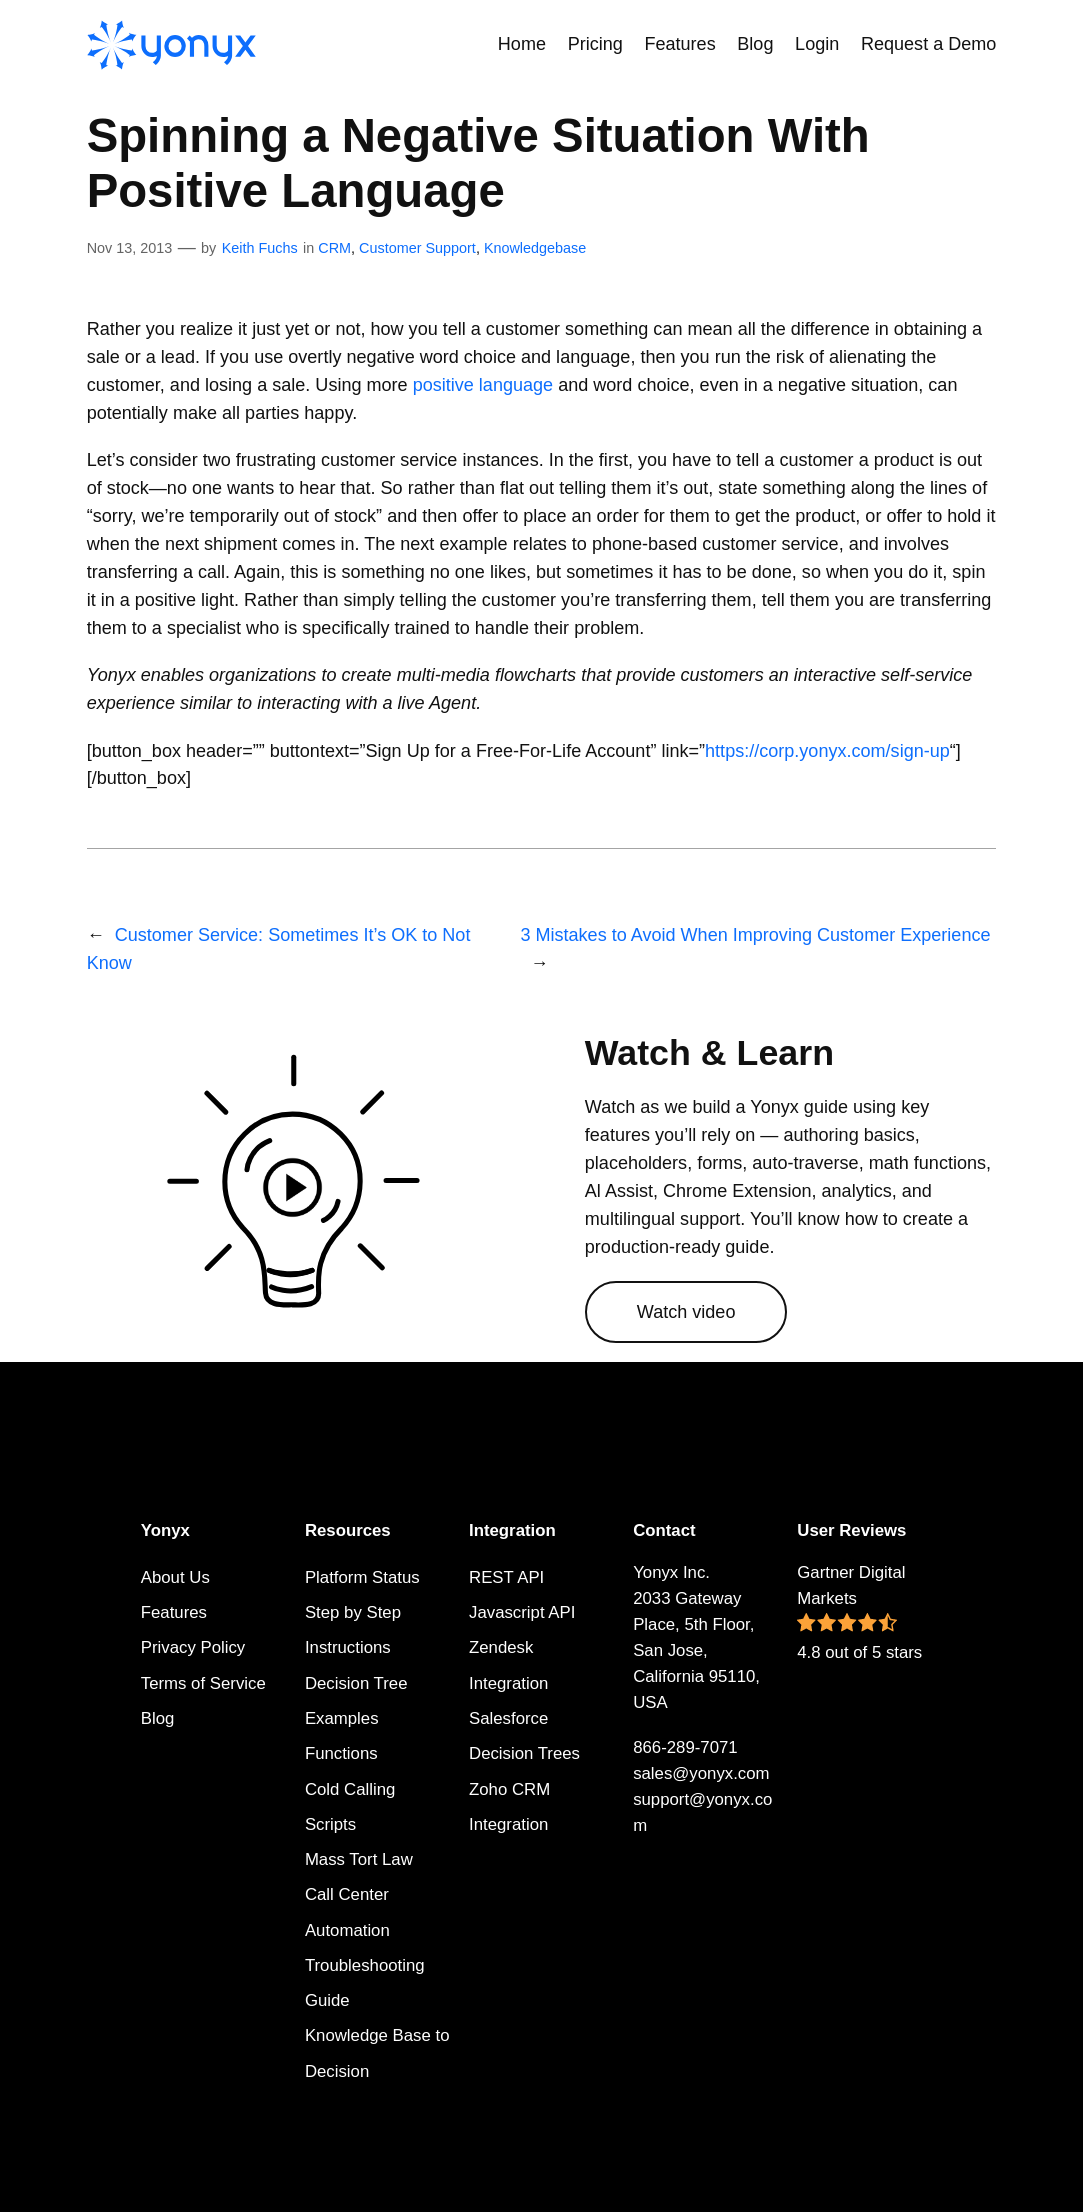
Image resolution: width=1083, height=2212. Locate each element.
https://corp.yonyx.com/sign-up (827, 751)
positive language (483, 385)
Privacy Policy (193, 1647)
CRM (334, 248)
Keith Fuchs (260, 248)
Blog (158, 1718)
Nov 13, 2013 (130, 248)
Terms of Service (203, 1683)
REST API (506, 1577)
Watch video (686, 1312)
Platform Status (362, 1577)
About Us (175, 1577)
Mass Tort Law (359, 1859)
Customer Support (417, 248)
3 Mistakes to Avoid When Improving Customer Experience (755, 935)
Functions (341, 1753)
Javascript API (522, 1612)
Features (174, 1612)
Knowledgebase (535, 248)
